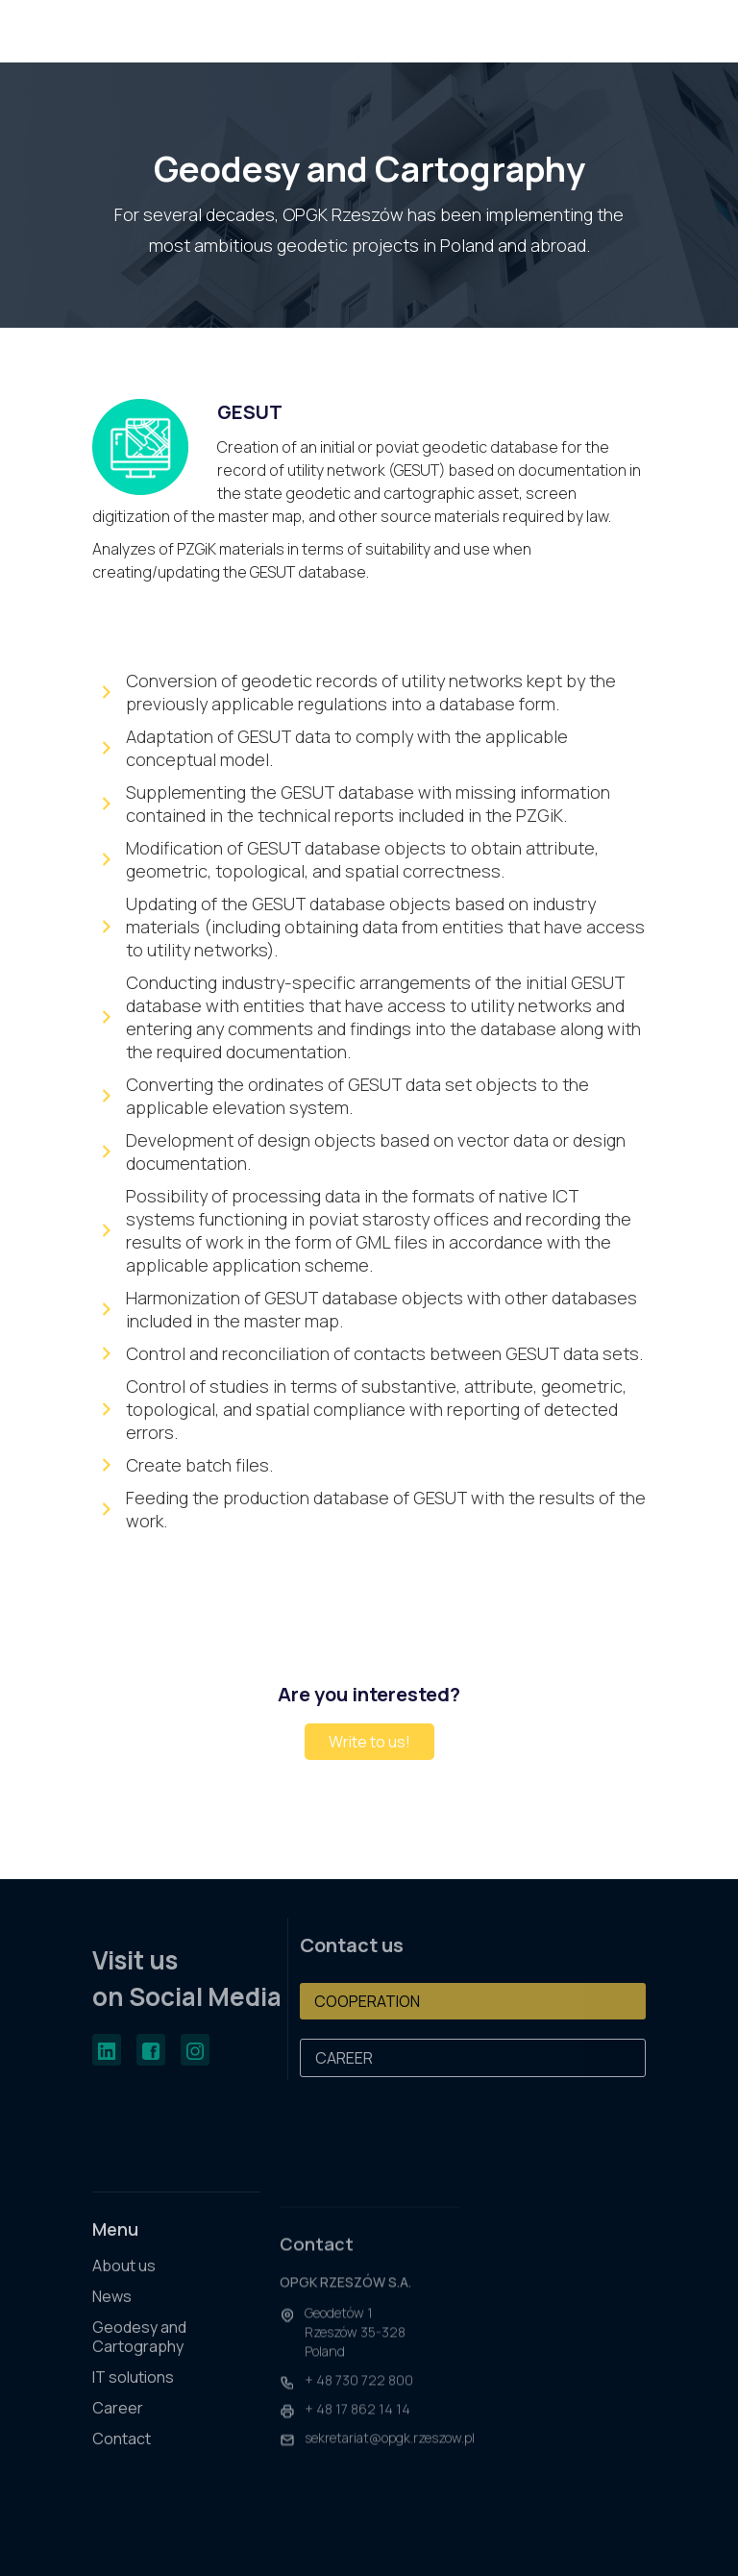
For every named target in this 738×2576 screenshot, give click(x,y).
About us (124, 2280)
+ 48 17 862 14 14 (357, 2431)
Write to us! (369, 1741)
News (112, 2311)
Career (117, 2423)
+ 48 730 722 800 (359, 2402)
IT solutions (133, 2392)
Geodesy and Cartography (139, 2351)
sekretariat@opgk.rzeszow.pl (390, 2460)
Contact (121, 2453)
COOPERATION (367, 2001)
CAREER (344, 2057)
